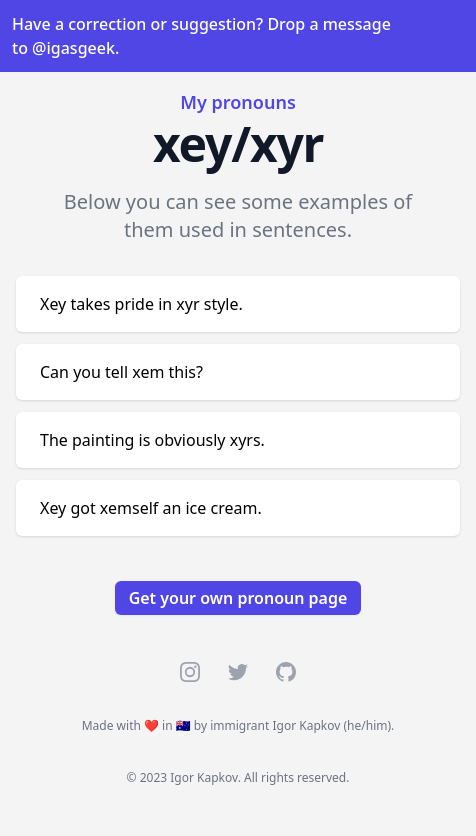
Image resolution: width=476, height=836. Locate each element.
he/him (367, 725)
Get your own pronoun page (238, 598)
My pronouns (238, 102)
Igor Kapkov (306, 725)
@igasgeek (73, 48)
